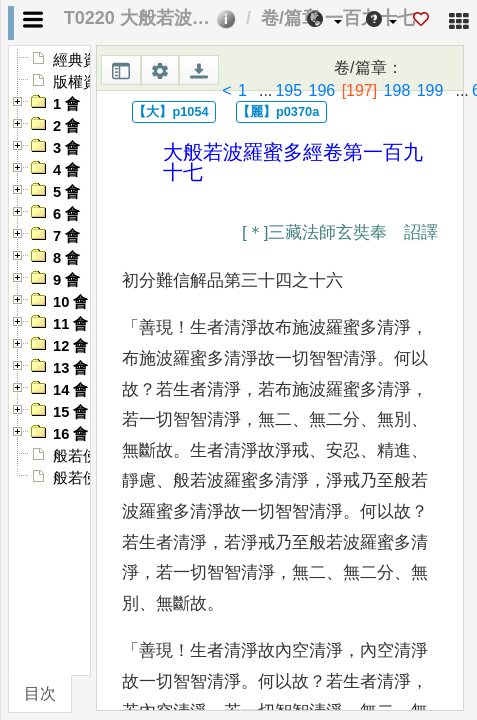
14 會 (70, 390)
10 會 (70, 302)
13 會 (70, 368)
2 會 (66, 126)
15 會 (70, 412)
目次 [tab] (40, 693)
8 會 (66, 258)
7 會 (66, 236)
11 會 (70, 324)
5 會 (66, 192)
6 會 (66, 214)
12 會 (70, 346)
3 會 (66, 148)
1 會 (66, 104)
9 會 (66, 280)
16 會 (70, 434)
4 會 (66, 170)
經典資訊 (83, 60)
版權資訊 (83, 82)
